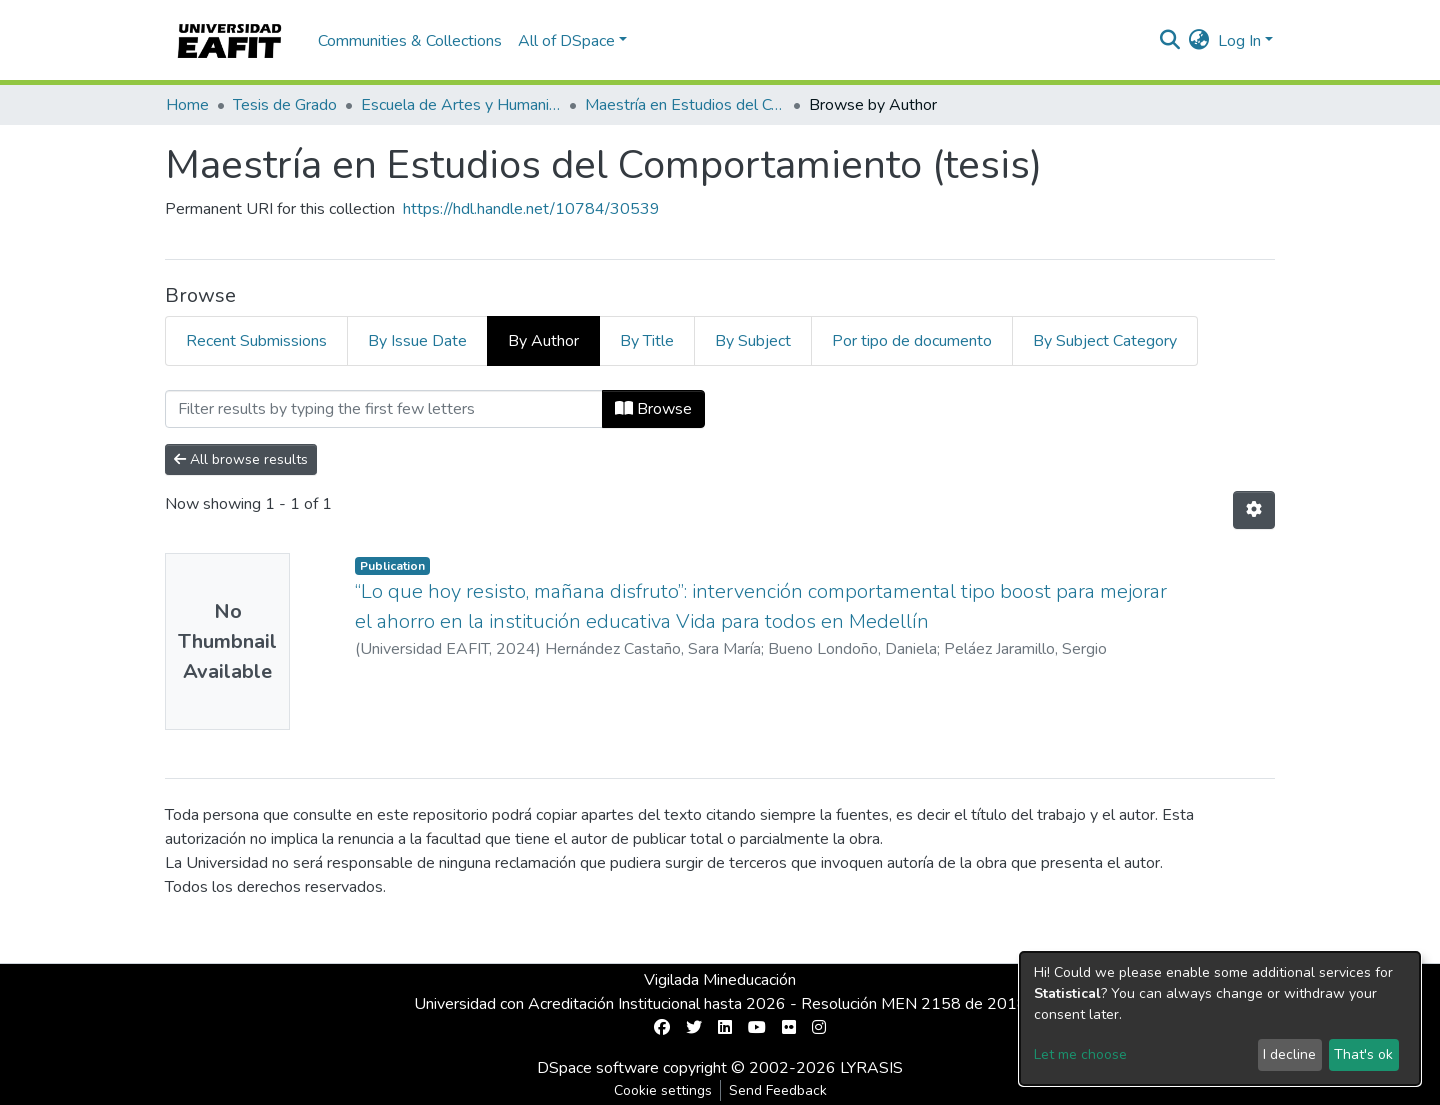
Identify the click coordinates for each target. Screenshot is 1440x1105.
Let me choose (1080, 1054)
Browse (653, 409)
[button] (1199, 41)
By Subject (753, 341)
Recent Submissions (256, 341)
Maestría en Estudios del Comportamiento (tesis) (685, 105)
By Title (647, 341)
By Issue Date (417, 341)
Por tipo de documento (912, 341)
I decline (1289, 1054)
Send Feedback (778, 1090)
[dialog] (1220, 1018)
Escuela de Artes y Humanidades (461, 105)
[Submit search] (1170, 41)
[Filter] (384, 409)
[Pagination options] (1254, 510)
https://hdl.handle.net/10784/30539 (531, 209)
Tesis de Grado (285, 105)
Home (187, 105)
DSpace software (598, 1068)
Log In (1239, 41)
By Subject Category (1105, 341)
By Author (543, 341)
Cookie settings (663, 1090)
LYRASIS (871, 1068)
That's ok (1363, 1054)
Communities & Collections (410, 41)
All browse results (241, 459)
